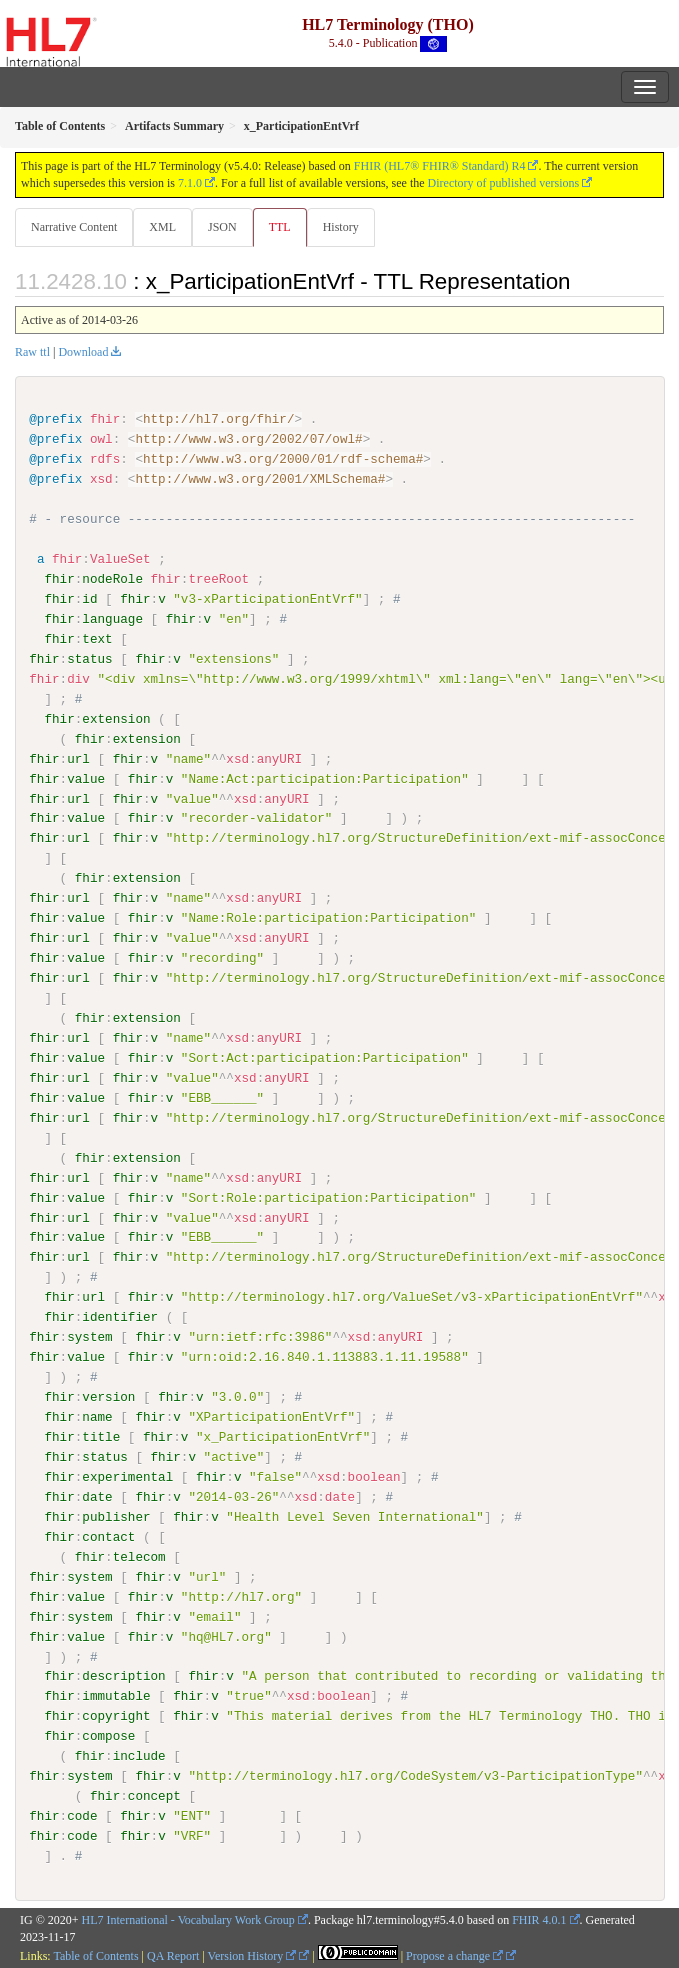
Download (83, 352)
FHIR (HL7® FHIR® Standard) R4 (440, 166)
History (341, 227)
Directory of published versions (504, 183)
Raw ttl (32, 352)
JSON (222, 227)
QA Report (173, 1955)
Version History (252, 1955)
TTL (280, 227)
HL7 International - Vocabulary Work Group (188, 1919)
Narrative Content (74, 227)
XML (162, 227)
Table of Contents (95, 1955)
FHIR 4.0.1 (539, 1919)
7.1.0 (190, 183)
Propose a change (454, 1955)
